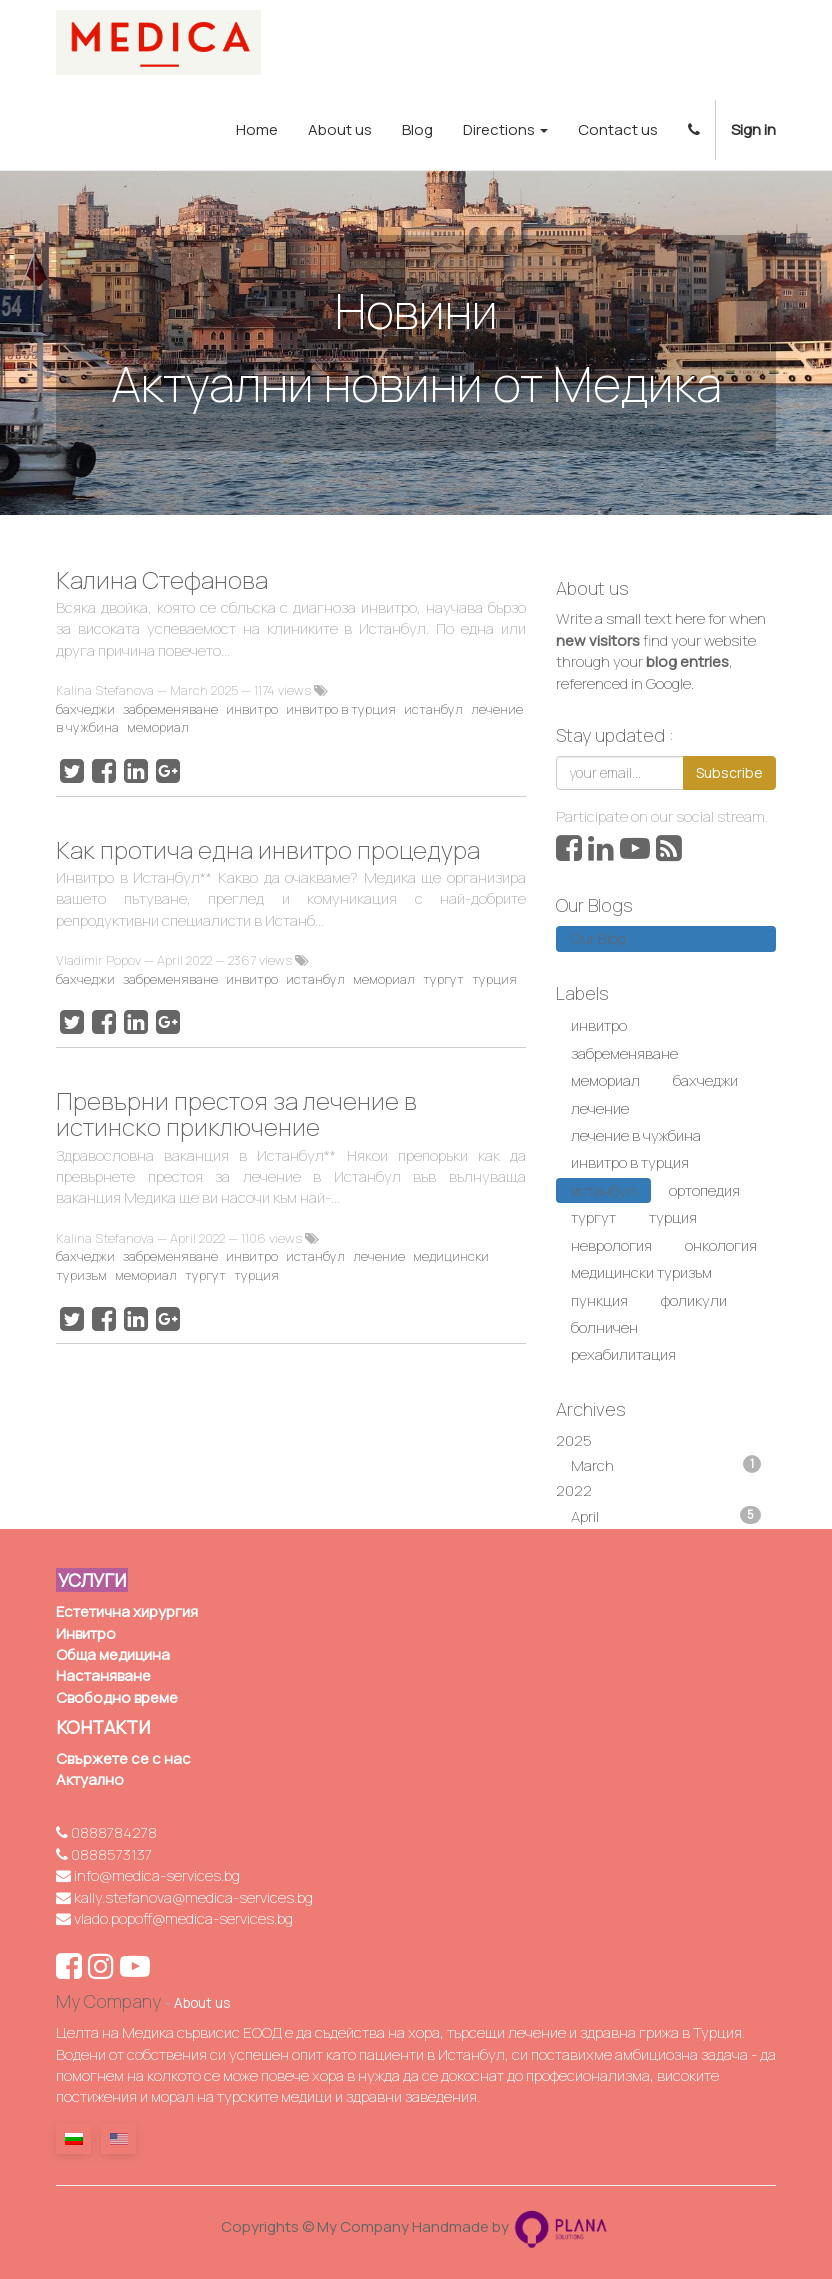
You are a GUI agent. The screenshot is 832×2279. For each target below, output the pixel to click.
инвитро (252, 709)
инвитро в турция (341, 709)
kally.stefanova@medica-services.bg (184, 1897)
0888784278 (106, 1832)
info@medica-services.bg (148, 1875)
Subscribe (729, 772)
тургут (443, 979)
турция (494, 979)
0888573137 (104, 1854)
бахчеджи (85, 709)
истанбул (433, 709)
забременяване (170, 709)
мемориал (158, 727)
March (666, 1465)
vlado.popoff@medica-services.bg (174, 1918)
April (666, 1516)
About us (202, 2003)
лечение (379, 1256)
